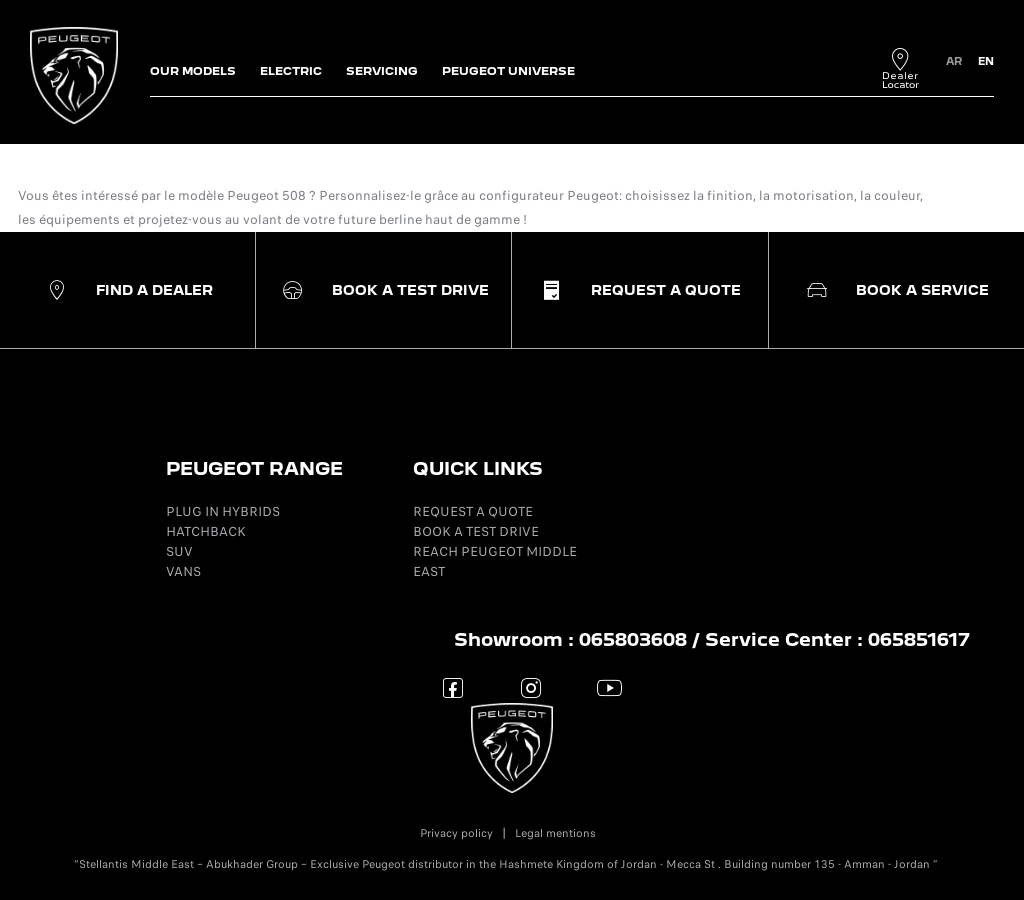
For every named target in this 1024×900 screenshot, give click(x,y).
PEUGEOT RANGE (254, 468)
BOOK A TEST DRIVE (476, 531)
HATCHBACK (206, 531)
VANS (183, 571)
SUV (179, 551)
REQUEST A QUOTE (473, 511)
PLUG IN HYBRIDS (223, 511)
